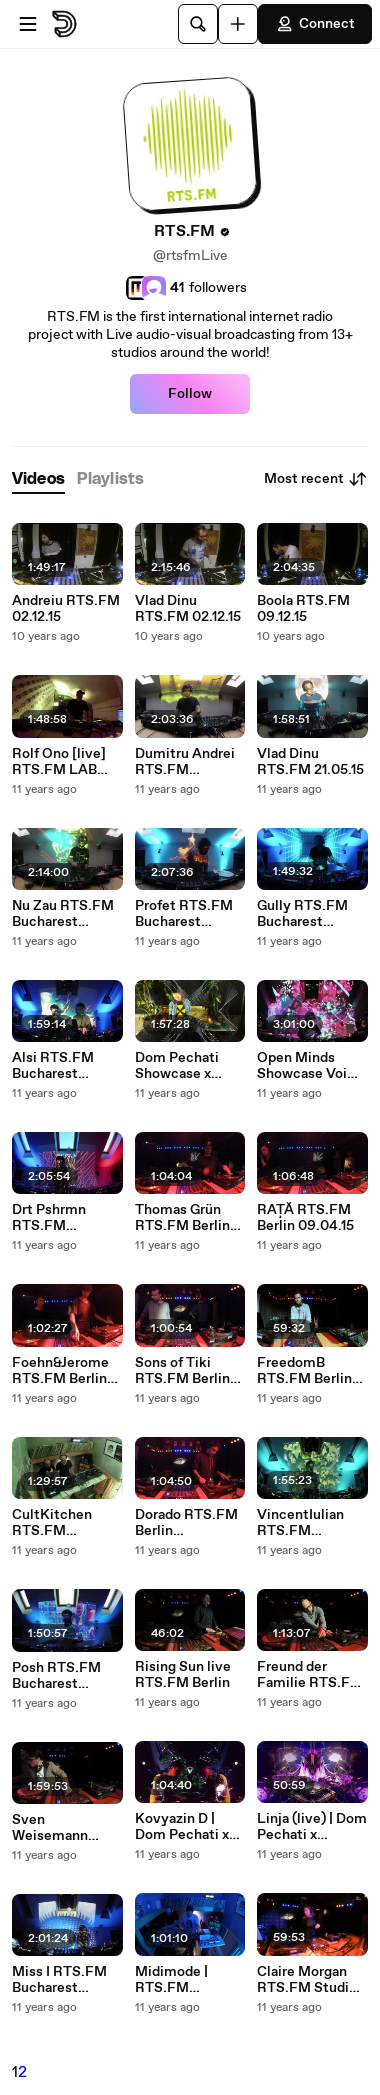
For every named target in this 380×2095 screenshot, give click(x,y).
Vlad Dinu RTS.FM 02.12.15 (188, 609)
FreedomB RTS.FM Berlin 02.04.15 (304, 1371)
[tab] (38, 479)
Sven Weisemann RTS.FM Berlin (59, 1828)
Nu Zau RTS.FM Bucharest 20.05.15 (63, 914)
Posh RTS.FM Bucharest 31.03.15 (56, 1676)
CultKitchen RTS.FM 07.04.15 (52, 1523)
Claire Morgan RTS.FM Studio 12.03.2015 (307, 1980)
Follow (190, 394)
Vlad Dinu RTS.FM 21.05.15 (310, 762)
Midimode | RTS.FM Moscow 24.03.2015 (171, 1980)
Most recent (316, 479)
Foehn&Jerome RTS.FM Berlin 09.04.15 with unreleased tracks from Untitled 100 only (60, 1371)
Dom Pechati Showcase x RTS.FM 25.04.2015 (177, 1066)
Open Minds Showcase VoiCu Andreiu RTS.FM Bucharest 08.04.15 (311, 1066)
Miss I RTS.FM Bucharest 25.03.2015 (59, 1980)
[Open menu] (28, 24)
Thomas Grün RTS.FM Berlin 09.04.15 (182, 1218)
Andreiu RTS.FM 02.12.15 (66, 609)
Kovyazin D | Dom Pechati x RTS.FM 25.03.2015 (182, 1827)
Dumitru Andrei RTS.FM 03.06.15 (185, 762)
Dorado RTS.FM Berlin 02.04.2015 (186, 1523)
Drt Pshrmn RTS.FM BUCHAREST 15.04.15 (55, 1218)
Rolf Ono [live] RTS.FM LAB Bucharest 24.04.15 (59, 762)
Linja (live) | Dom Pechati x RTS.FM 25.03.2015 (312, 1827)
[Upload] (238, 24)
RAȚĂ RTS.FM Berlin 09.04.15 (305, 1218)
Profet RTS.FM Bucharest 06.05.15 (184, 914)
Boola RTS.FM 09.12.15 (303, 609)
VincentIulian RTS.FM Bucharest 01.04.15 (300, 1523)
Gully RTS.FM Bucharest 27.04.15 (302, 914)
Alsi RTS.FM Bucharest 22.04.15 (53, 1066)
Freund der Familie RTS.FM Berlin (310, 1675)
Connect (315, 24)
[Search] (198, 24)
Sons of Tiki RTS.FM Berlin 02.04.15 (182, 1371)
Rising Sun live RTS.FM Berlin (183, 1675)
